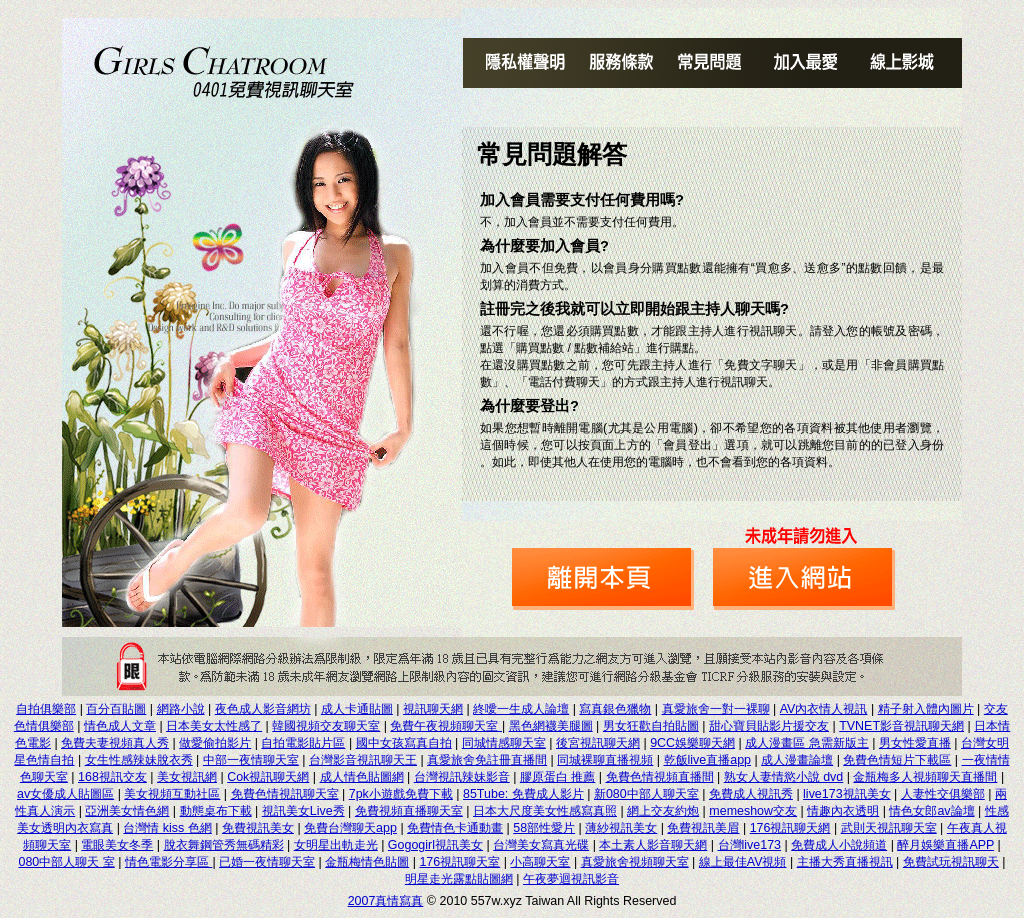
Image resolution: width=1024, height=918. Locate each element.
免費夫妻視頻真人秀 (115, 743)
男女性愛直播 (915, 743)
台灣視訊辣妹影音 (462, 777)
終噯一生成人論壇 (521, 709)
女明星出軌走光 (336, 845)
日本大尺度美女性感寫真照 (545, 811)
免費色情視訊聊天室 (285, 794)
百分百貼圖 (116, 709)
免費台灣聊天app (350, 828)
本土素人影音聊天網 (653, 845)
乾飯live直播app (708, 760)
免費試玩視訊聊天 (951, 862)
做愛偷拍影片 (215, 743)
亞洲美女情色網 (127, 811)
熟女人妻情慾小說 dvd (784, 777)
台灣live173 (750, 845)
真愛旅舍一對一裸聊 (716, 709)
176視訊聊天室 (459, 862)
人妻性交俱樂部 (943, 794)
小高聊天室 (540, 862)
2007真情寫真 (386, 901)
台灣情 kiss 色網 (167, 828)
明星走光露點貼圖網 (459, 879)
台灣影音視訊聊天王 (363, 760)
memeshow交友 (753, 811)
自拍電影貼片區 (303, 743)
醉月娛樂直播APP (945, 845)
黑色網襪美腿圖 (551, 726)
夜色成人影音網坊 (263, 709)
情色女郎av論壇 (931, 811)
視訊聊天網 (433, 709)
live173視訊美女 (847, 794)
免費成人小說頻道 (839, 845)
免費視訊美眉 (703, 828)
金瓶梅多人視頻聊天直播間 (925, 777)
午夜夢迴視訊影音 (571, 879)
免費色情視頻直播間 (660, 777)
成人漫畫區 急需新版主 (806, 743)
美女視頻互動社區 (172, 794)
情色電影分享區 (168, 862)
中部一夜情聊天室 (251, 760)
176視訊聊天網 (790, 828)
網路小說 (181, 709)
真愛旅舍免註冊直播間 (487, 760)
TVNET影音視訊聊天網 (901, 726)
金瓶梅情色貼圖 (367, 862)
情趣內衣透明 (843, 811)
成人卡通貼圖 (357, 709)
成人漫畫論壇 (797, 760)
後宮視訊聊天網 (598, 743)
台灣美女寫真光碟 (541, 845)
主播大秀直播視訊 (845, 862)
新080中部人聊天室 (646, 794)
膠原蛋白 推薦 (557, 777)
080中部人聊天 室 (66, 862)
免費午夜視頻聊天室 (445, 726)
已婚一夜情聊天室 (267, 862)
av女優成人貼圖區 (65, 794)
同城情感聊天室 (504, 743)
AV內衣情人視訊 (824, 709)
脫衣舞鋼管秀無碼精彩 (224, 845)
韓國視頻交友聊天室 (326, 726)
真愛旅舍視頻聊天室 (635, 862)
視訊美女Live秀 (303, 811)
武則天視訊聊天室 (889, 828)
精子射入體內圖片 (926, 709)
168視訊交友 (112, 777)
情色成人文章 (120, 726)
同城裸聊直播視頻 (605, 760)
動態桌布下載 (216, 811)
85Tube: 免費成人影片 (523, 794)
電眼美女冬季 (117, 845)
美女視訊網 (187, 777)
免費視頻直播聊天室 (409, 811)
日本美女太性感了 (214, 726)
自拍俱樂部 (46, 709)
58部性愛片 (544, 828)
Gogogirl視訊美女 (435, 845)
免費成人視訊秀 (751, 794)
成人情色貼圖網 (362, 777)
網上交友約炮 (663, 811)
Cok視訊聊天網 (268, 777)
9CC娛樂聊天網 (692, 743)
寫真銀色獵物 (615, 709)
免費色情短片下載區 (897, 760)
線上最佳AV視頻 (743, 862)
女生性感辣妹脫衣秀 (139, 760)
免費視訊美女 (258, 828)
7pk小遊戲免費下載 (401, 794)
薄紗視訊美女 (621, 828)
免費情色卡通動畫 (455, 828)
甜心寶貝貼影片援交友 (769, 726)
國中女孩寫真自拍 (404, 743)
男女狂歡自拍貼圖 (651, 726)
